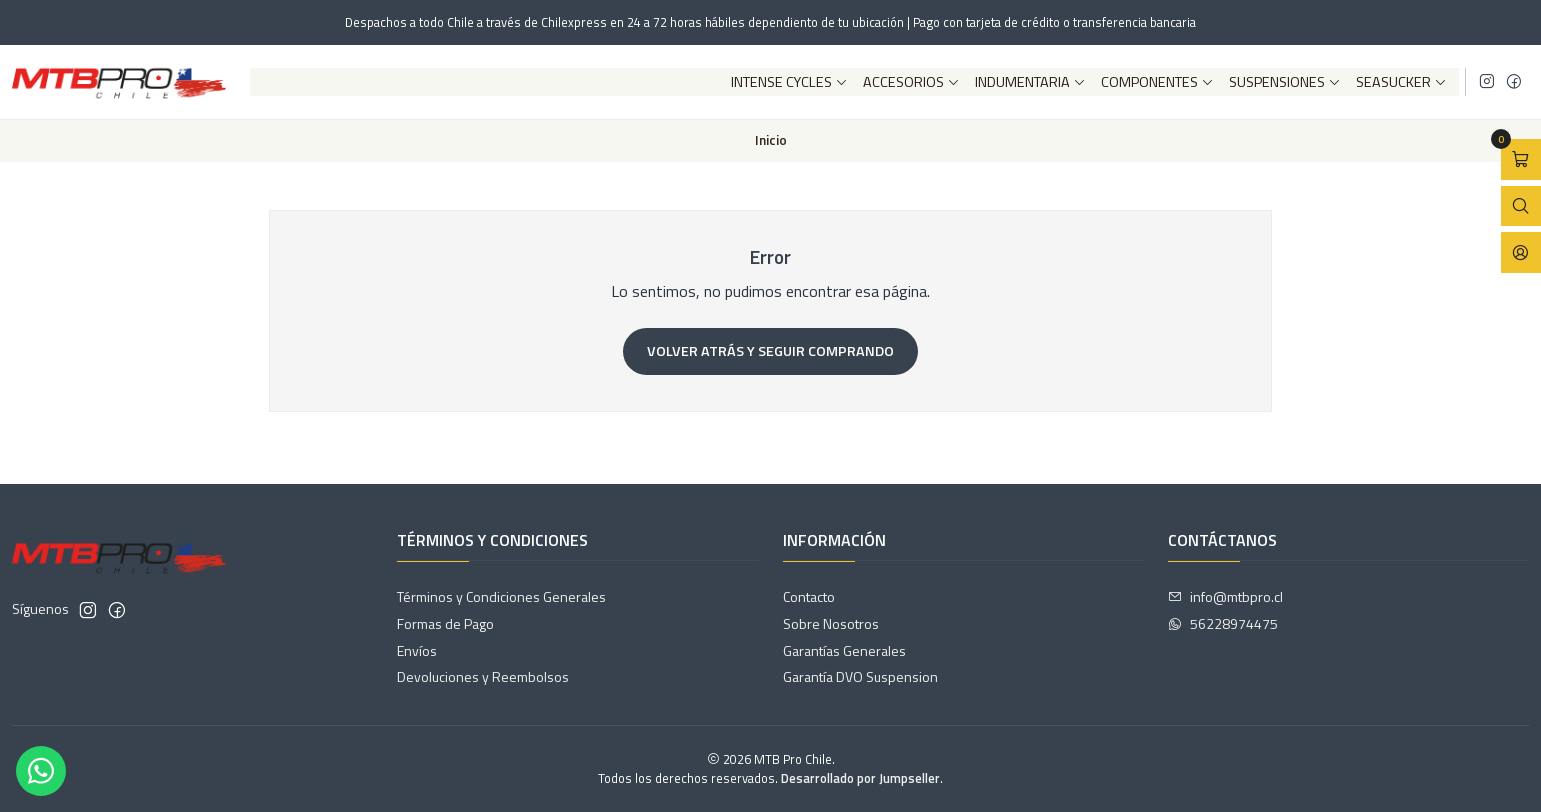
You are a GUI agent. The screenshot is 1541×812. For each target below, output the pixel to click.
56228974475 (1223, 623)
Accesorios (911, 82)
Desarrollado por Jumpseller (860, 778)
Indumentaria (1030, 82)
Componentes (1157, 82)
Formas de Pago (445, 623)
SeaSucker (1401, 82)
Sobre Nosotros (831, 623)
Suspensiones (1285, 82)
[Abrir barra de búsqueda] (1521, 206)
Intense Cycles (789, 82)
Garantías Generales (844, 650)
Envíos (417, 650)
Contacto (809, 596)
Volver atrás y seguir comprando (770, 351)
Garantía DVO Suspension (860, 676)
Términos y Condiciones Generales (501, 596)
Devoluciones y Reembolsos (483, 676)
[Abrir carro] (1521, 159)
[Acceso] (1521, 252)
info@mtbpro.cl (1225, 596)
